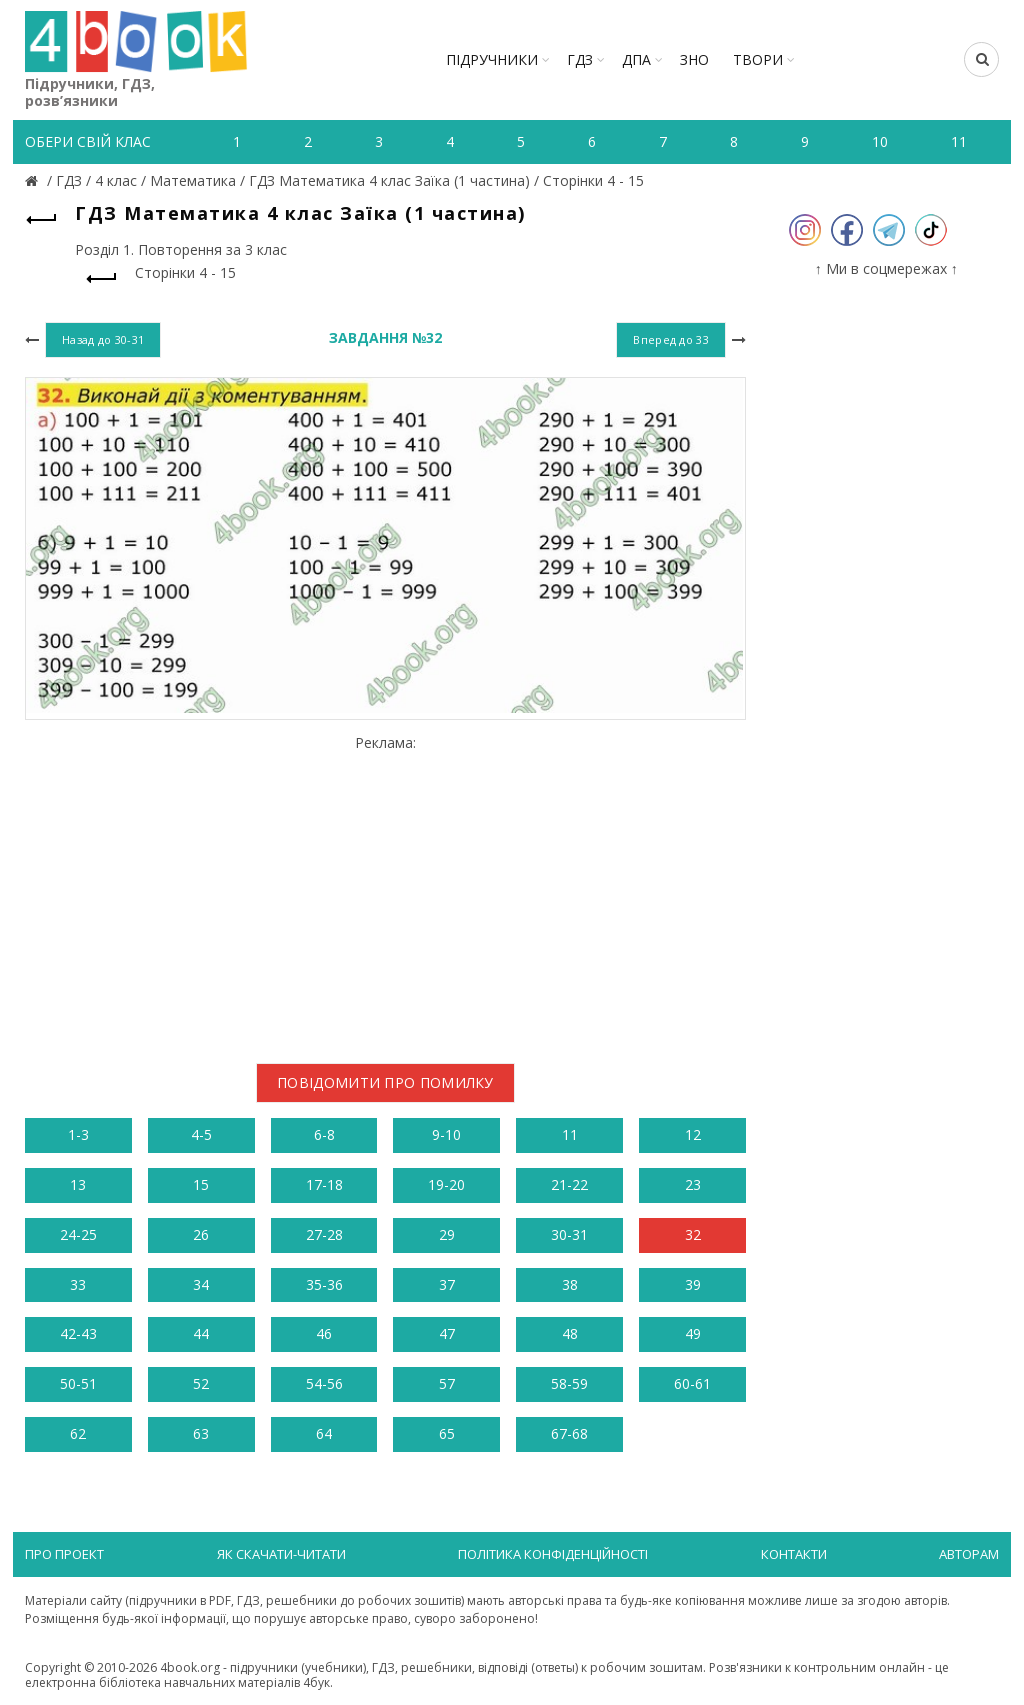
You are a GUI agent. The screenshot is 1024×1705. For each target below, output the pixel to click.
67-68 (569, 1433)
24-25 (78, 1234)
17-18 (324, 1184)
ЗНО (694, 59)
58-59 (569, 1383)
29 (447, 1234)
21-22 (569, 1184)
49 (693, 1333)
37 (447, 1284)
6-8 (324, 1134)
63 (201, 1433)
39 (693, 1284)
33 (78, 1284)
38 (570, 1284)
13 (78, 1184)
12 (693, 1134)
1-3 (78, 1134)
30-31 (569, 1234)
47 (447, 1333)
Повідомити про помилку (385, 1082)
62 (78, 1433)
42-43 (78, 1333)
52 (201, 1383)
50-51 (78, 1383)
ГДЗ (580, 59)
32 (693, 1234)
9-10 (446, 1134)
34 (201, 1284)
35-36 (324, 1284)
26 (201, 1234)
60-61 (692, 1383)
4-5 (201, 1134)
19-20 (446, 1184)
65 (447, 1433)
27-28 (324, 1234)
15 (201, 1184)
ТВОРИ (758, 59)
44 (201, 1333)
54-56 (324, 1383)
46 (324, 1333)
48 (570, 1333)
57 (447, 1383)
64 (324, 1433)
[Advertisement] (385, 891)
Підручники (492, 59)
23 (693, 1184)
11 (570, 1134)
